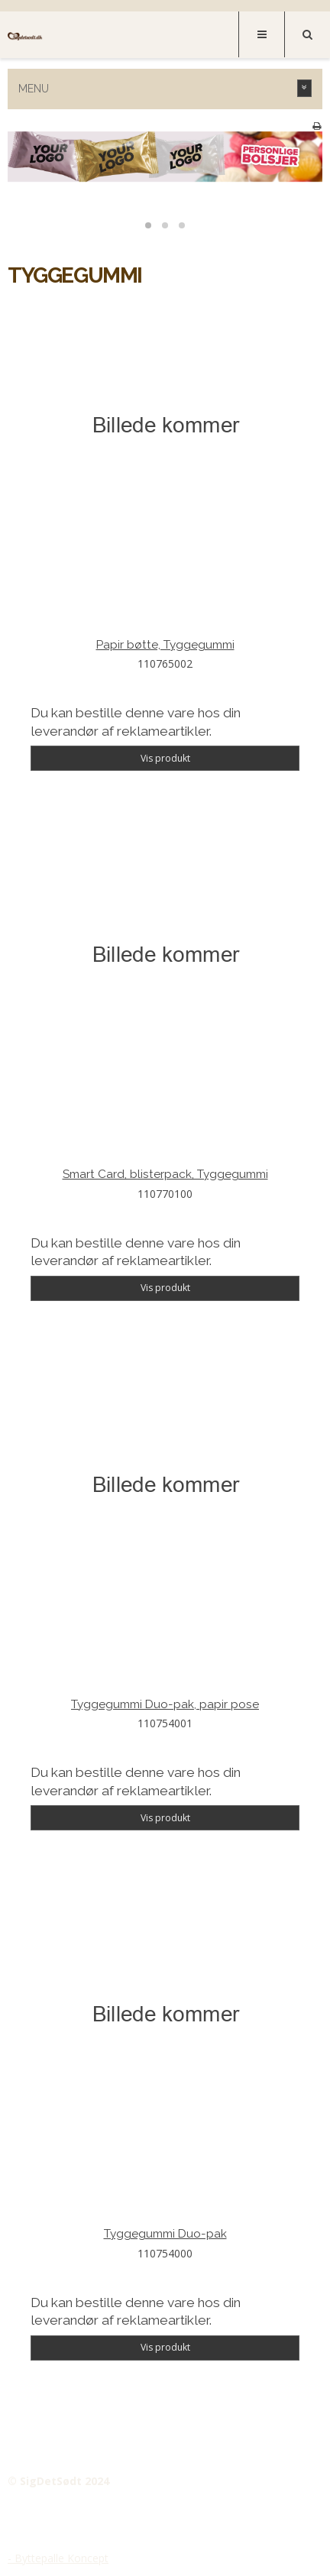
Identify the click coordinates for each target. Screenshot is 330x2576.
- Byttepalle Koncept (58, 2558)
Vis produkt (165, 758)
